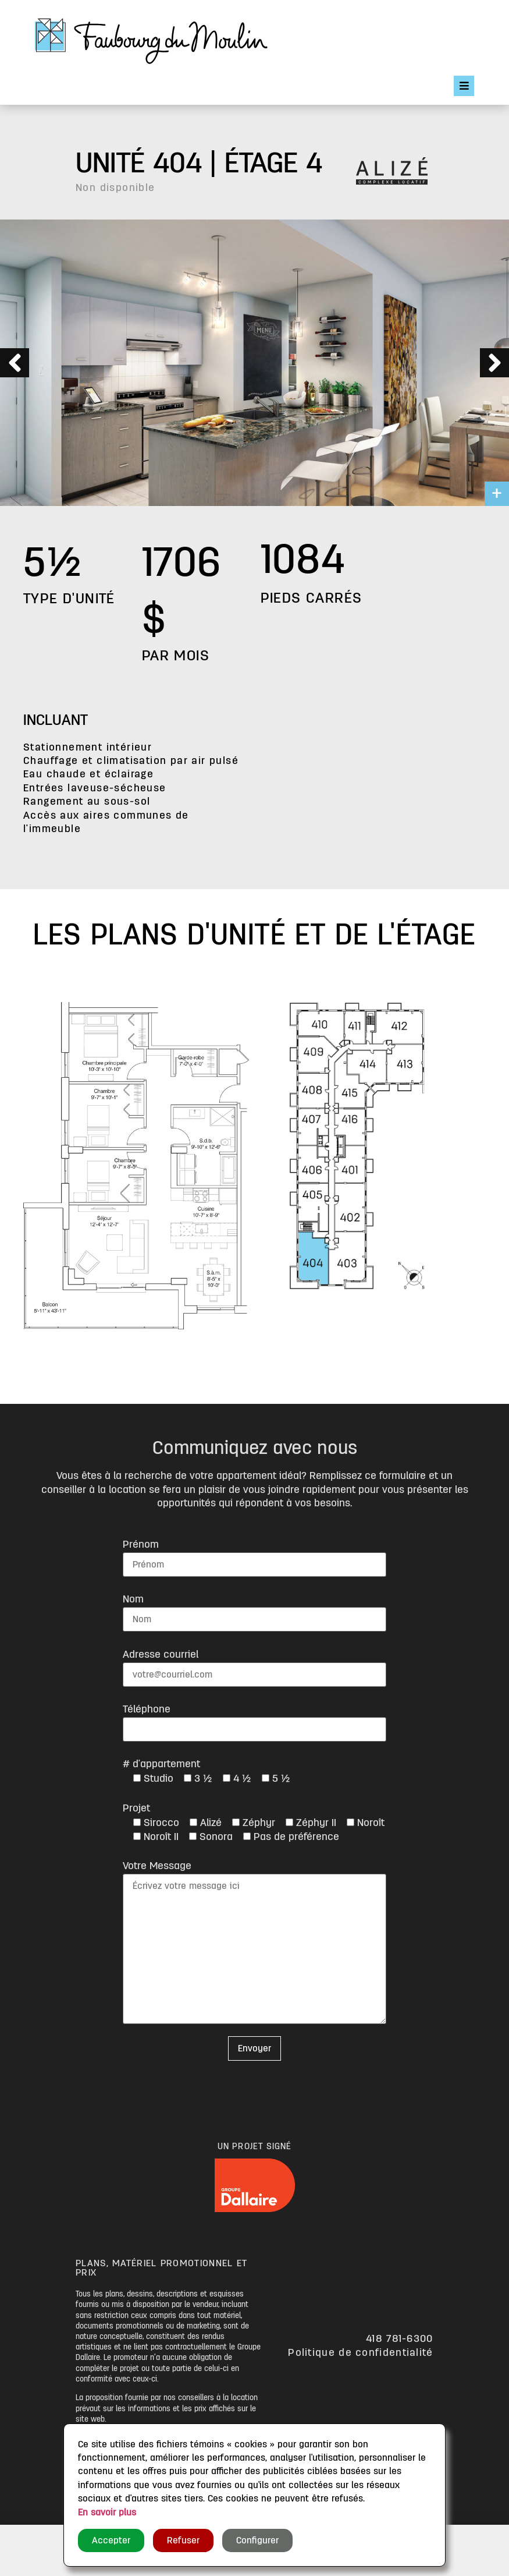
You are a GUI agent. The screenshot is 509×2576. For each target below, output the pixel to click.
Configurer (257, 2540)
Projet (136, 1808)
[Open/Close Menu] (464, 86)
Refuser (183, 2540)
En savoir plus (107, 2512)
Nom (133, 1599)
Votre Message (157, 1865)
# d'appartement (161, 1763)
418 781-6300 (399, 2338)
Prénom (141, 1544)
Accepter (111, 2540)
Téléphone (146, 1709)
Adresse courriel (160, 1654)
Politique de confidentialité (360, 2352)
